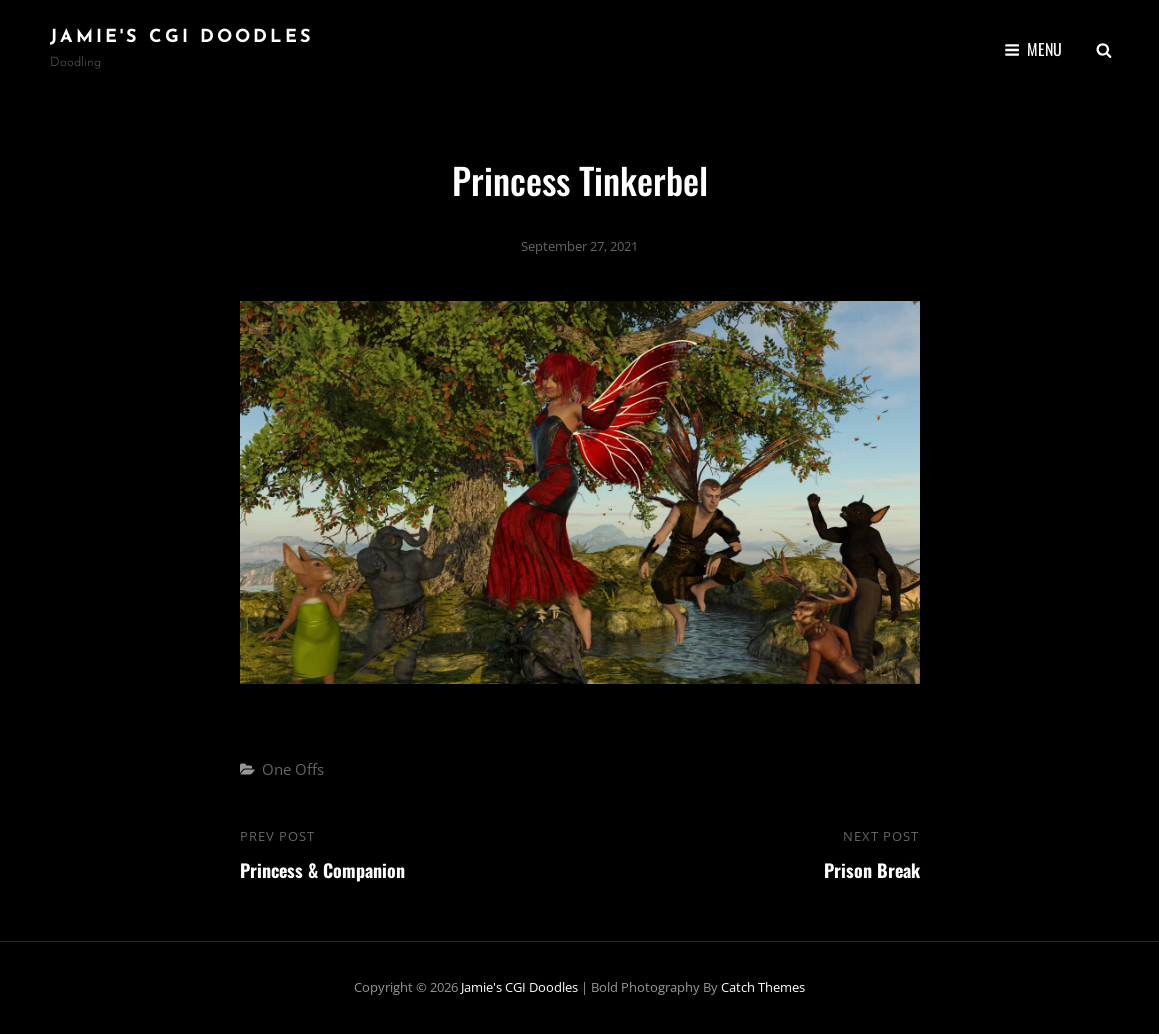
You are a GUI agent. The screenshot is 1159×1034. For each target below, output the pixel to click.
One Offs (293, 769)
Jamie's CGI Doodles (182, 37)
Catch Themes (763, 987)
